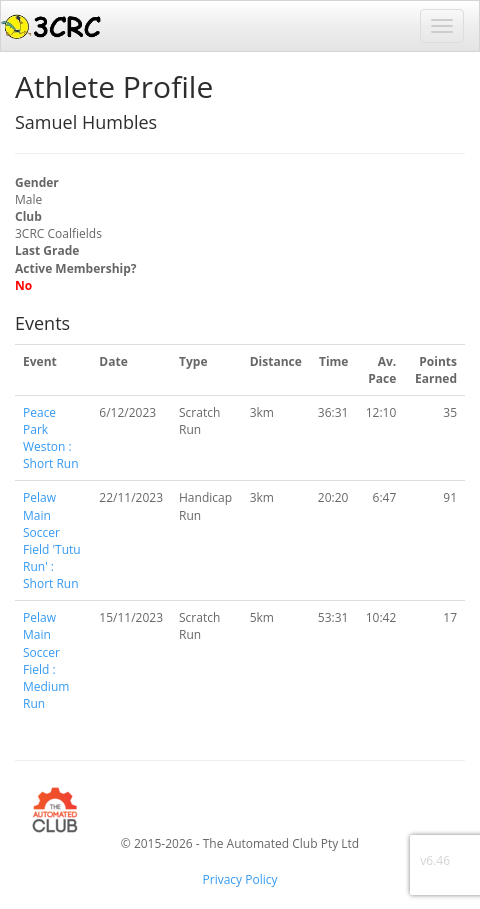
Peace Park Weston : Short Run (51, 438)
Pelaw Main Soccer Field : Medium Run (46, 660)
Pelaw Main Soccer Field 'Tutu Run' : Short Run (52, 540)
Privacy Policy (240, 879)
